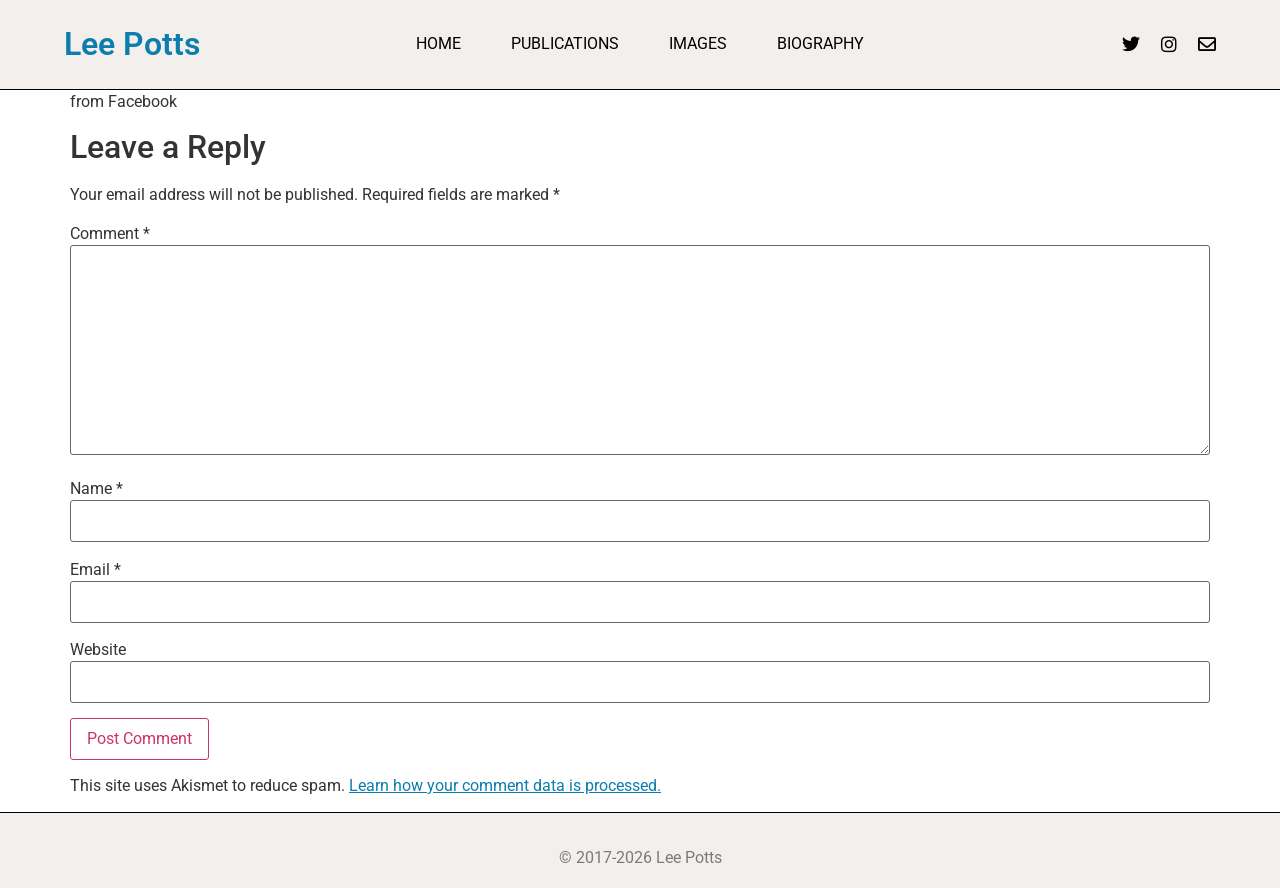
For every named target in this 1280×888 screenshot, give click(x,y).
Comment (110, 234)
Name (96, 489)
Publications (565, 43)
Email (95, 570)
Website (98, 650)
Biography (820, 43)
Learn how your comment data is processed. (505, 785)
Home (438, 43)
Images (698, 43)
